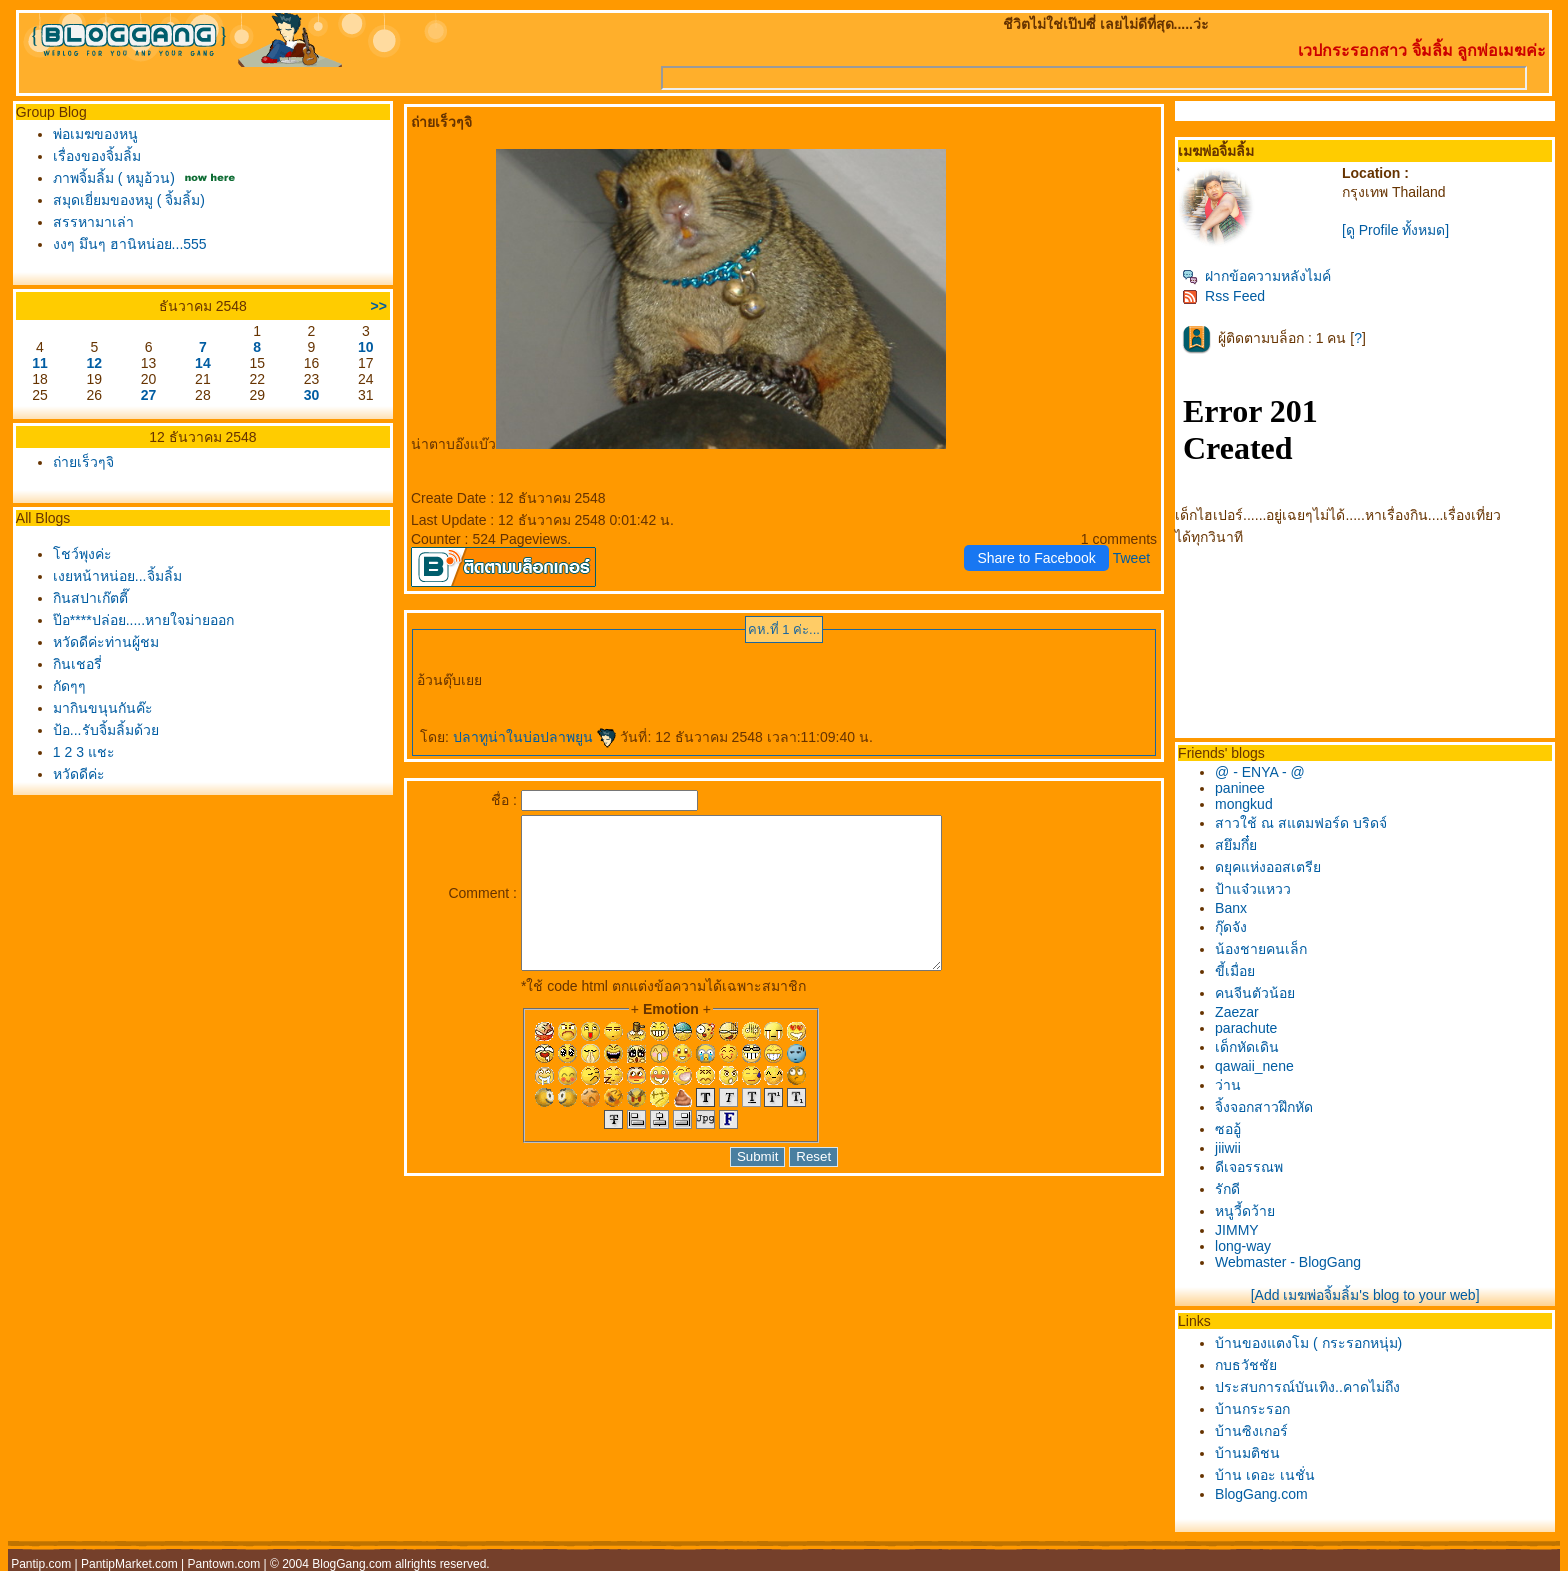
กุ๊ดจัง (1231, 927)
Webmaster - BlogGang (1288, 1262)
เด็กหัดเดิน (1247, 1047)
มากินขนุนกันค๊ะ (103, 708)
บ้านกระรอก (1252, 1409)
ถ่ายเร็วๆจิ (83, 462)
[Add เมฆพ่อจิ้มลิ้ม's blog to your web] (1365, 1295)
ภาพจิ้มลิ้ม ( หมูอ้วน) (114, 178)
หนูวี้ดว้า (1245, 1211)
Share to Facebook (1036, 558)
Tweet (1131, 558)
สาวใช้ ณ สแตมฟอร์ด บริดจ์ (1301, 823)
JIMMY (1237, 1230)
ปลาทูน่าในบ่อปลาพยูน (535, 737)
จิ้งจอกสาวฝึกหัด (1264, 1107)
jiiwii (1228, 1148)
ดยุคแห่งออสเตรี (1268, 867)
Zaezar (1237, 1012)
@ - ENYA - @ (1260, 772)
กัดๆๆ (69, 686)
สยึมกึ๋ (1236, 845)
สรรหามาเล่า (93, 222)
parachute (1246, 1028)
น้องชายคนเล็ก (1261, 949)
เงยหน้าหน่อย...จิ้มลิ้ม (117, 576)
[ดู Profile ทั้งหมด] (1395, 230)
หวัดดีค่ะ (79, 774)
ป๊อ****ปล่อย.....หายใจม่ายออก (143, 620)
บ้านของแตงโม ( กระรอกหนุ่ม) (1308, 1343)
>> (379, 306)
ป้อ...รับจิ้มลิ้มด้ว (106, 730)
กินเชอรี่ (77, 664)
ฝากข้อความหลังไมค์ (1256, 276)
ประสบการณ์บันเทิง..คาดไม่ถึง (1307, 1387)
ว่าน (1228, 1085)
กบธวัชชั (1246, 1365)
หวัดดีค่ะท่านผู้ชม (106, 642)
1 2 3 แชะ (84, 752)
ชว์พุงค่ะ (82, 554)
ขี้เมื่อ (1235, 971)
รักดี (1227, 1189)
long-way (1243, 1246)
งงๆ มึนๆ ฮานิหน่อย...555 (130, 244)
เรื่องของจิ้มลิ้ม (97, 156)
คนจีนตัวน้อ (1255, 993)
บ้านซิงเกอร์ (1251, 1431)
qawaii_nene (1254, 1066)
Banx (1231, 908)
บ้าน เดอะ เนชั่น (1265, 1475)
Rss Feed (1223, 296)
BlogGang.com (1261, 1494)
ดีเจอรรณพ (1249, 1167)
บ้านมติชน (1247, 1453)
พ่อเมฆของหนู (95, 134)
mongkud (1244, 804)
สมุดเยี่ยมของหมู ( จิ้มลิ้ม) (129, 200)
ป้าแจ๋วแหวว (1253, 889)
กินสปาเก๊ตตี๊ (90, 598)
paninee (1240, 788)
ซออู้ (1228, 1129)
